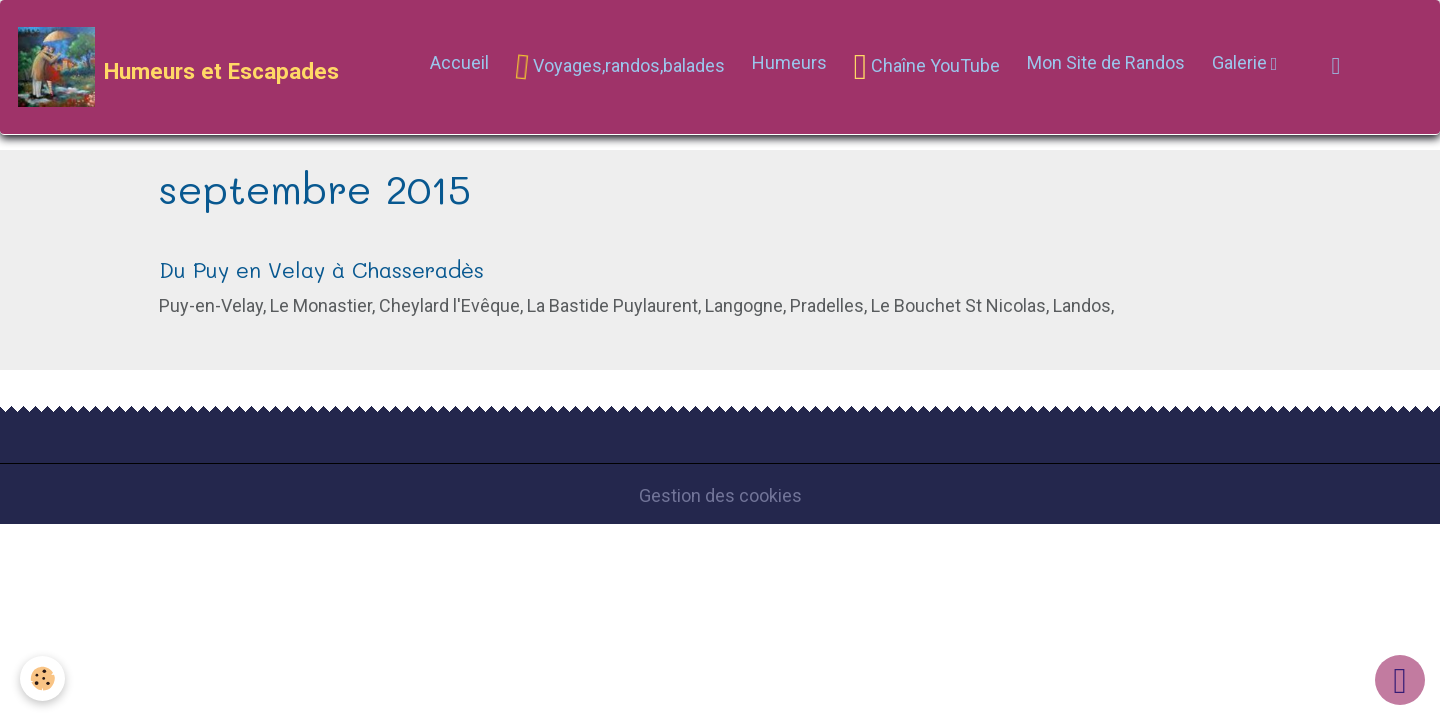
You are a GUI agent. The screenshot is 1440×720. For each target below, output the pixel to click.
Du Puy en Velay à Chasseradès (321, 269)
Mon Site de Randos (1106, 62)
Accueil (459, 62)
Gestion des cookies (720, 495)
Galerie (1241, 62)
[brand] (178, 67)
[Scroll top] (1400, 680)
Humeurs (789, 62)
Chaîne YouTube (927, 67)
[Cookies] (42, 678)
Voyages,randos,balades (619, 66)
